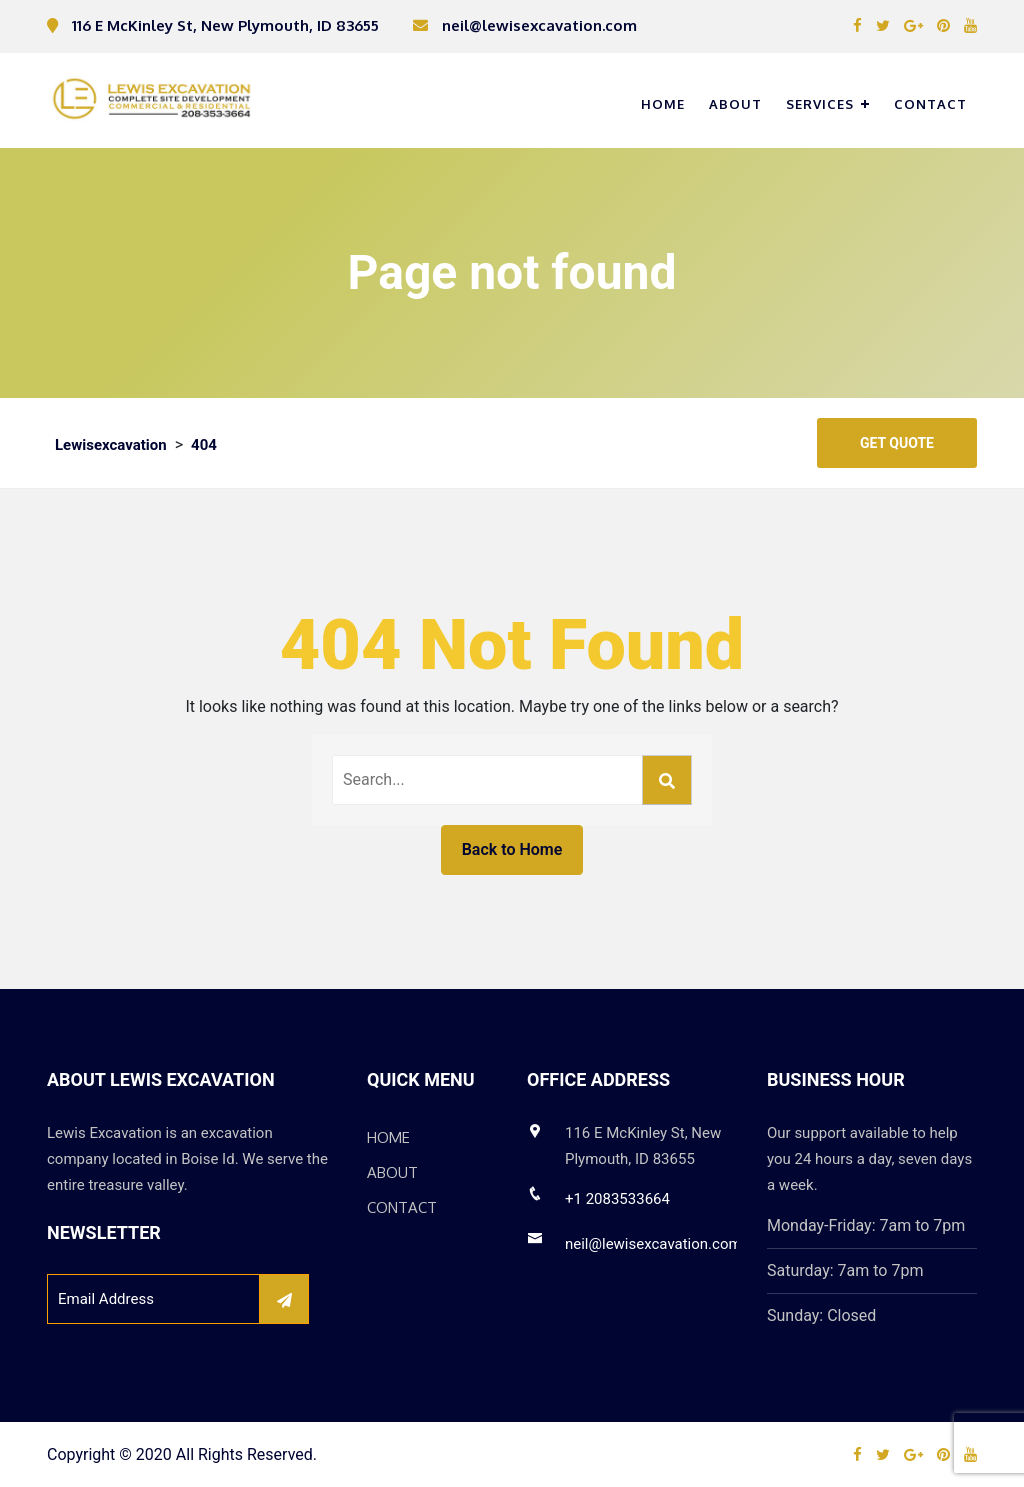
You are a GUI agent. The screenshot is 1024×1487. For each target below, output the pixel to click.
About (735, 104)
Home (663, 104)
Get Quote (897, 443)
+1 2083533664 (617, 1199)
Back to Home (512, 849)
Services (820, 104)
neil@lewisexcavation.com (653, 1244)
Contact (930, 104)
